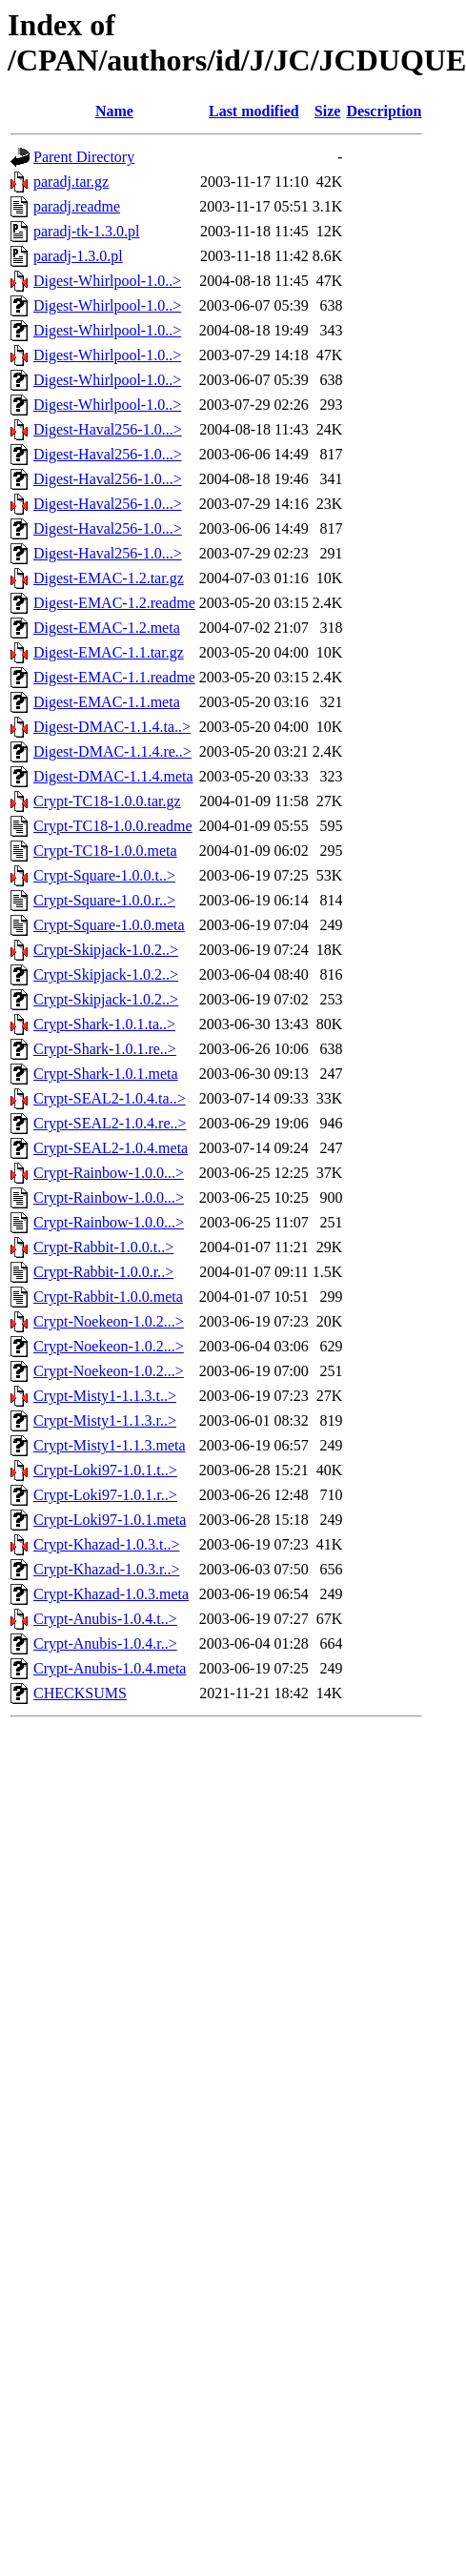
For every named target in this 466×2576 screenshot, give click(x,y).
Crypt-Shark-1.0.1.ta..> (104, 1024)
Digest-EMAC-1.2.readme (114, 603)
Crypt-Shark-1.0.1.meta (105, 1073)
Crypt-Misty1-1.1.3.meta (109, 1445)
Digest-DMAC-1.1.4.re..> (112, 751)
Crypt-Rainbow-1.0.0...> (108, 1173)
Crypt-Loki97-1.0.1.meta (109, 1519)
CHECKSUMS (80, 1693)
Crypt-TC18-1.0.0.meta (105, 850)
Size (327, 111)
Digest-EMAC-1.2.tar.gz (108, 578)
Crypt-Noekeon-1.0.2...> (108, 1321)
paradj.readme (76, 206)
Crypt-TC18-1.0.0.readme (112, 826)
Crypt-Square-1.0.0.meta (109, 925)
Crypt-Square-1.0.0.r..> (104, 900)
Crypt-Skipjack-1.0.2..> (105, 950)
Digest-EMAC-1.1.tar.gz (108, 652)
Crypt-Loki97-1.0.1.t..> (105, 1470)
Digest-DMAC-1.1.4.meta (113, 776)
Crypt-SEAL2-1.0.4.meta (110, 1148)
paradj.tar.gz (71, 181)
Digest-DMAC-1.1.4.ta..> (112, 727)
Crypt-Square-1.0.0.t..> (104, 875)
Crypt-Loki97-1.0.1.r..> (105, 1495)
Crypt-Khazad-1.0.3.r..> (106, 1569)
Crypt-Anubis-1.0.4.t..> (105, 1619)
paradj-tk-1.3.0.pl (86, 231)
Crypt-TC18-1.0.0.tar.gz (107, 801)
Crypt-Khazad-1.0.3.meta (111, 1594)
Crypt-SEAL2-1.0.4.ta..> (109, 1098)
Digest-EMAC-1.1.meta (106, 702)
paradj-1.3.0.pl (78, 256)
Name (114, 111)
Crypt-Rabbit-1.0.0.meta (108, 1296)
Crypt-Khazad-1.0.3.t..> (106, 1544)
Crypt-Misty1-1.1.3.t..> (104, 1396)
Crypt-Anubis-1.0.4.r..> (105, 1643)
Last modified (254, 111)
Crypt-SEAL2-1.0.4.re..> (110, 1123)
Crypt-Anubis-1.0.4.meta (109, 1668)
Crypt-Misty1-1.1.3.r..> (104, 1420)
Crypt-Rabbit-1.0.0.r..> (103, 1272)
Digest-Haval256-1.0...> (107, 429)
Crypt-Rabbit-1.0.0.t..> (103, 1247)
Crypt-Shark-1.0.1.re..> (104, 1049)
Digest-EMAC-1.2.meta (106, 627)
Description (383, 111)
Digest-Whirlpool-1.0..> (107, 281)
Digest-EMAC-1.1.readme (114, 677)
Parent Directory (83, 157)
